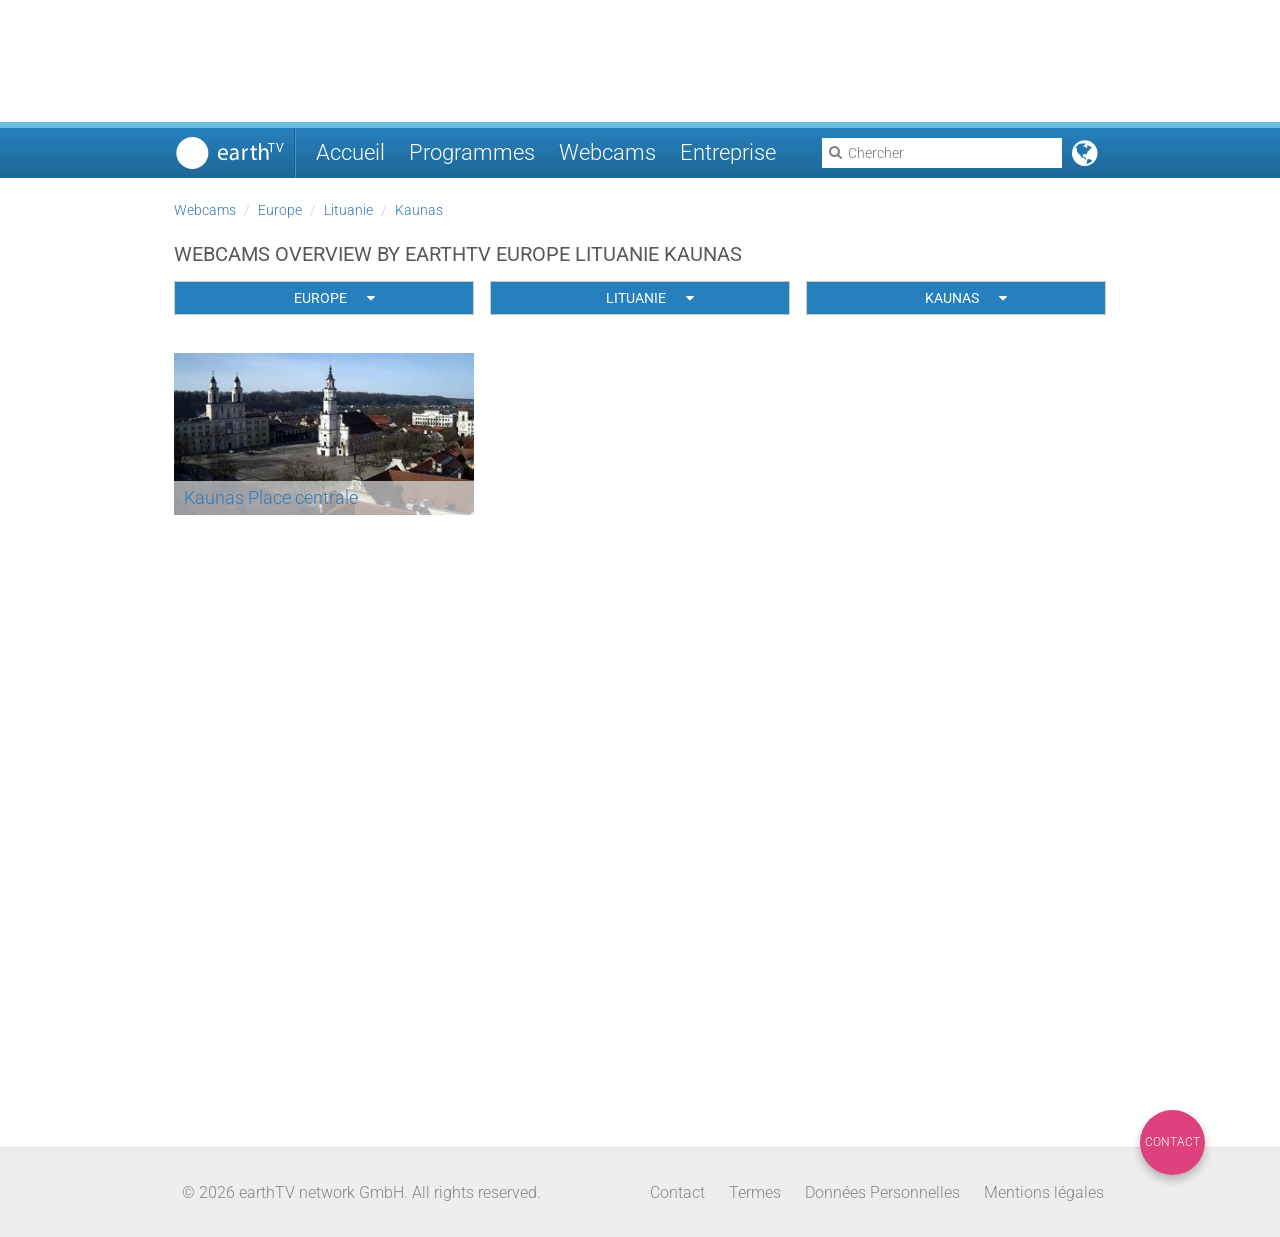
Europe (280, 210)
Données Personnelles (882, 1192)
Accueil (350, 152)
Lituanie (348, 210)
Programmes (472, 152)
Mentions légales (1044, 1192)
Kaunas (419, 210)
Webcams (607, 152)
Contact (1172, 1142)
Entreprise (728, 152)
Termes (755, 1192)
